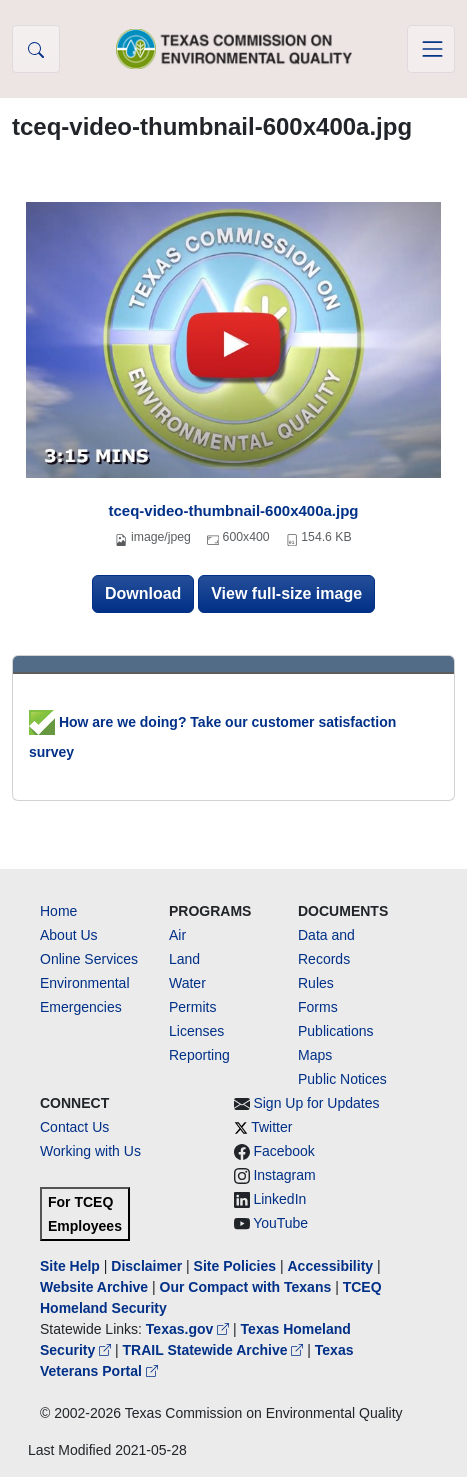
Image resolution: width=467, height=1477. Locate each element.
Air (177, 935)
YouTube (280, 1223)
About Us (69, 935)
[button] (36, 49)
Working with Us (90, 1151)
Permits (192, 1007)
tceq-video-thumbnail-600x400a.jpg (233, 510)
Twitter (271, 1127)
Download (143, 593)
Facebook (283, 1151)
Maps (315, 1055)
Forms (318, 1007)
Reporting (199, 1055)
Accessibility (332, 1266)
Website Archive (94, 1287)
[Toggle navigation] (431, 49)
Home (58, 911)
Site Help (70, 1266)
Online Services (89, 959)
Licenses (196, 1031)
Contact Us (74, 1127)
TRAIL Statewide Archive (215, 1350)
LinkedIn (279, 1199)
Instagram (284, 1175)
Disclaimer (146, 1266)
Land (184, 959)
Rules (316, 983)
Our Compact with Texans (246, 1287)
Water (187, 983)
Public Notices (342, 1079)
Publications (336, 1031)
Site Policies (235, 1266)
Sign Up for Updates (316, 1103)
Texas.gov (189, 1329)
